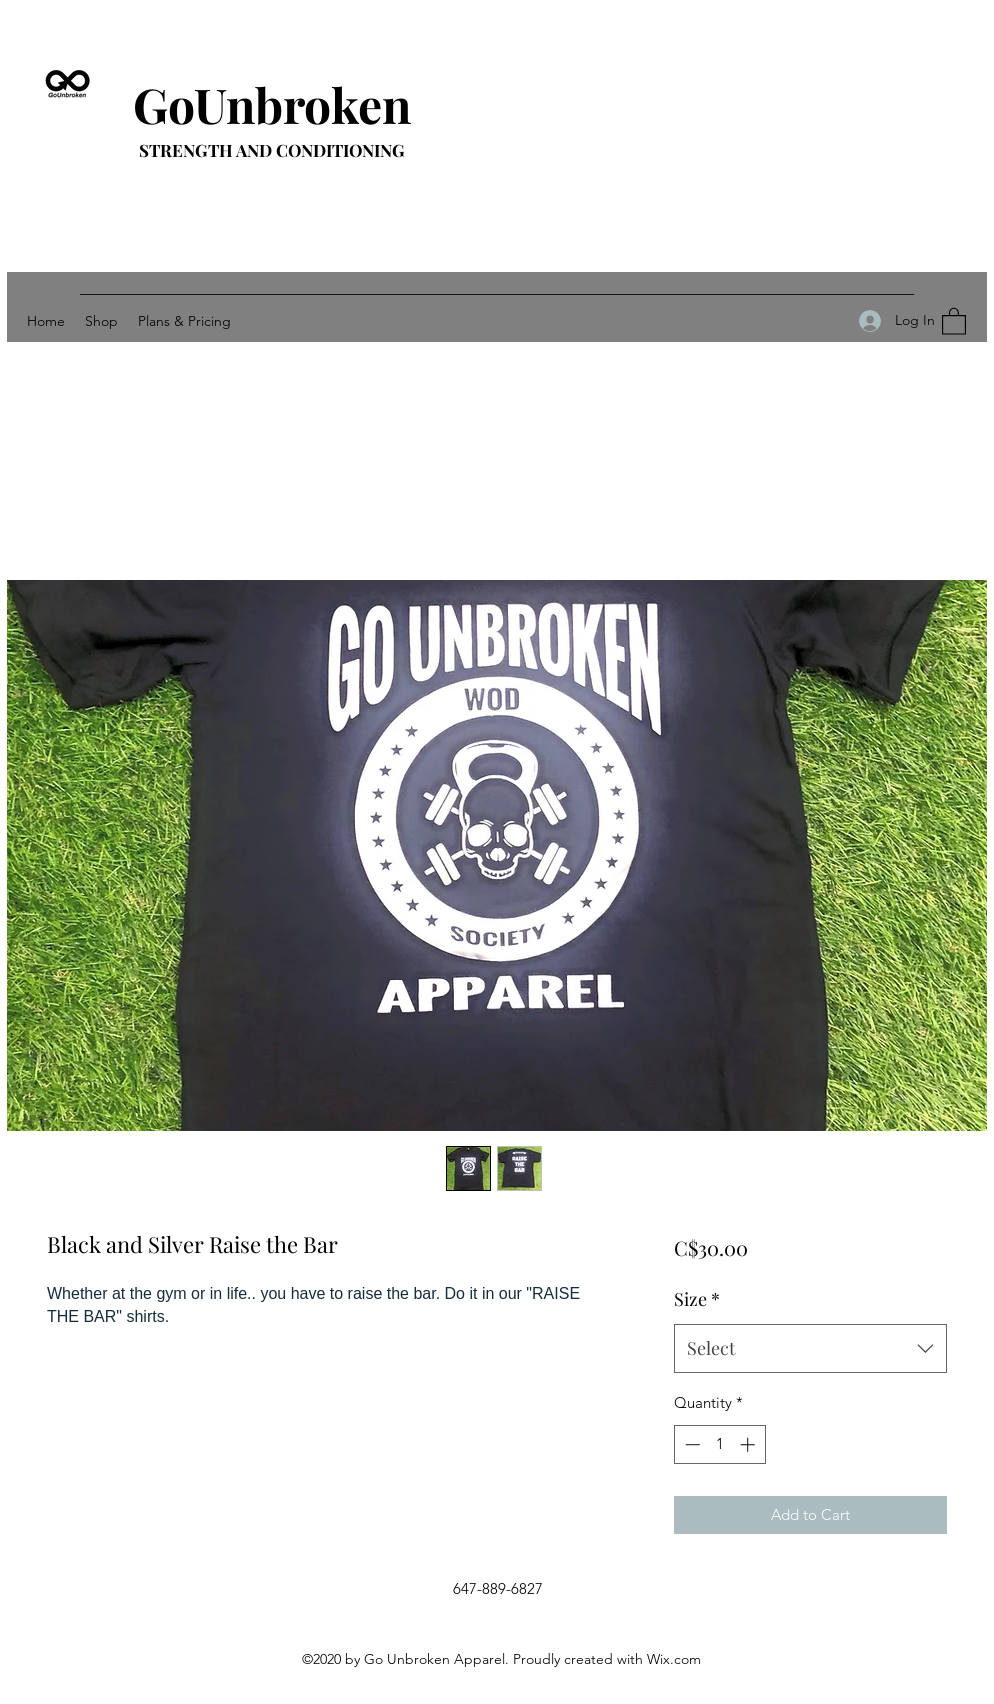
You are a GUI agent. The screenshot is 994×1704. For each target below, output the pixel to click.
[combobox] (810, 1349)
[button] (954, 320)
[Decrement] (690, 1444)
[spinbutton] (719, 1444)
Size (697, 1299)
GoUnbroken (272, 104)
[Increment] (749, 1444)
